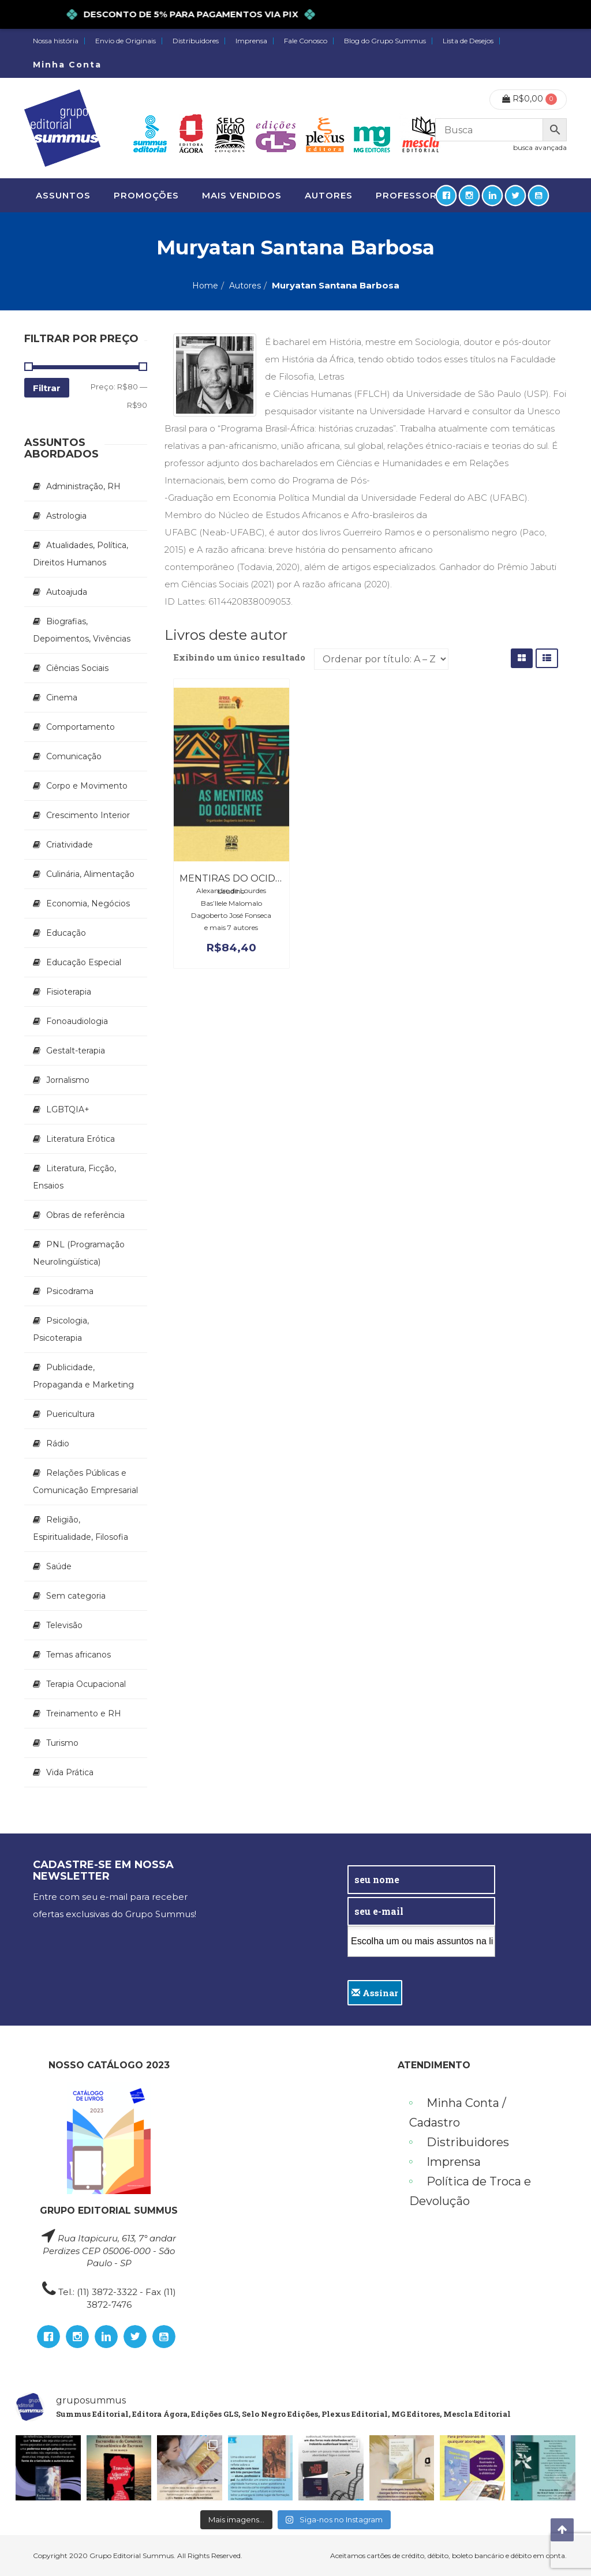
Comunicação (74, 756)
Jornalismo (67, 1080)
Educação (66, 933)
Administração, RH (83, 486)
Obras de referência (85, 1215)
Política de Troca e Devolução (470, 2191)
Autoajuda (66, 592)
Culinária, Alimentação (90, 874)
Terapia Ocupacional (86, 1684)
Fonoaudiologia (77, 1021)
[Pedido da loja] (381, 659)
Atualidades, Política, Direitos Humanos (80, 554)
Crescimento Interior (88, 815)
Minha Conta (67, 65)
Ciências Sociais (77, 668)
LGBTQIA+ (67, 1109)
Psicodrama (69, 1291)
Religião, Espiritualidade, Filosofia (80, 1528)
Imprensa (251, 41)
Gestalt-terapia (75, 1050)
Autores (245, 285)
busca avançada (540, 147)
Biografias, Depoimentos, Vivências (81, 630)
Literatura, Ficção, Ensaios (74, 1177)
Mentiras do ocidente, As (248, 878)
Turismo (62, 1743)
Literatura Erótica (80, 1139)
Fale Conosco (305, 41)
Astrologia (66, 516)
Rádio (57, 1443)
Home (205, 285)
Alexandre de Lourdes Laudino (231, 890)
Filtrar (47, 388)
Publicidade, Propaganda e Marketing (83, 1376)
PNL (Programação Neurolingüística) (79, 1253)
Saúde (59, 1566)
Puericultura (70, 1414)
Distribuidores (196, 41)
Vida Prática (69, 1772)
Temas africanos (78, 1654)
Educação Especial (83, 962)
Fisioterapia (68, 992)
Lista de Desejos (468, 41)
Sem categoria (76, 1596)
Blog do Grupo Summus (385, 41)
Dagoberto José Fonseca (231, 915)
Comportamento (80, 727)
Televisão (64, 1625)
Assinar (374, 1992)
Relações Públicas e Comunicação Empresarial (85, 1481)
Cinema (61, 697)
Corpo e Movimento (87, 786)
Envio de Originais (125, 41)
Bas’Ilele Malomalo (231, 903)
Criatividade (69, 844)
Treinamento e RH (83, 1713)
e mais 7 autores (231, 927)
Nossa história (55, 41)
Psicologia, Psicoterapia (61, 1329)
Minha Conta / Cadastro (457, 2112)
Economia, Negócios (88, 903)
